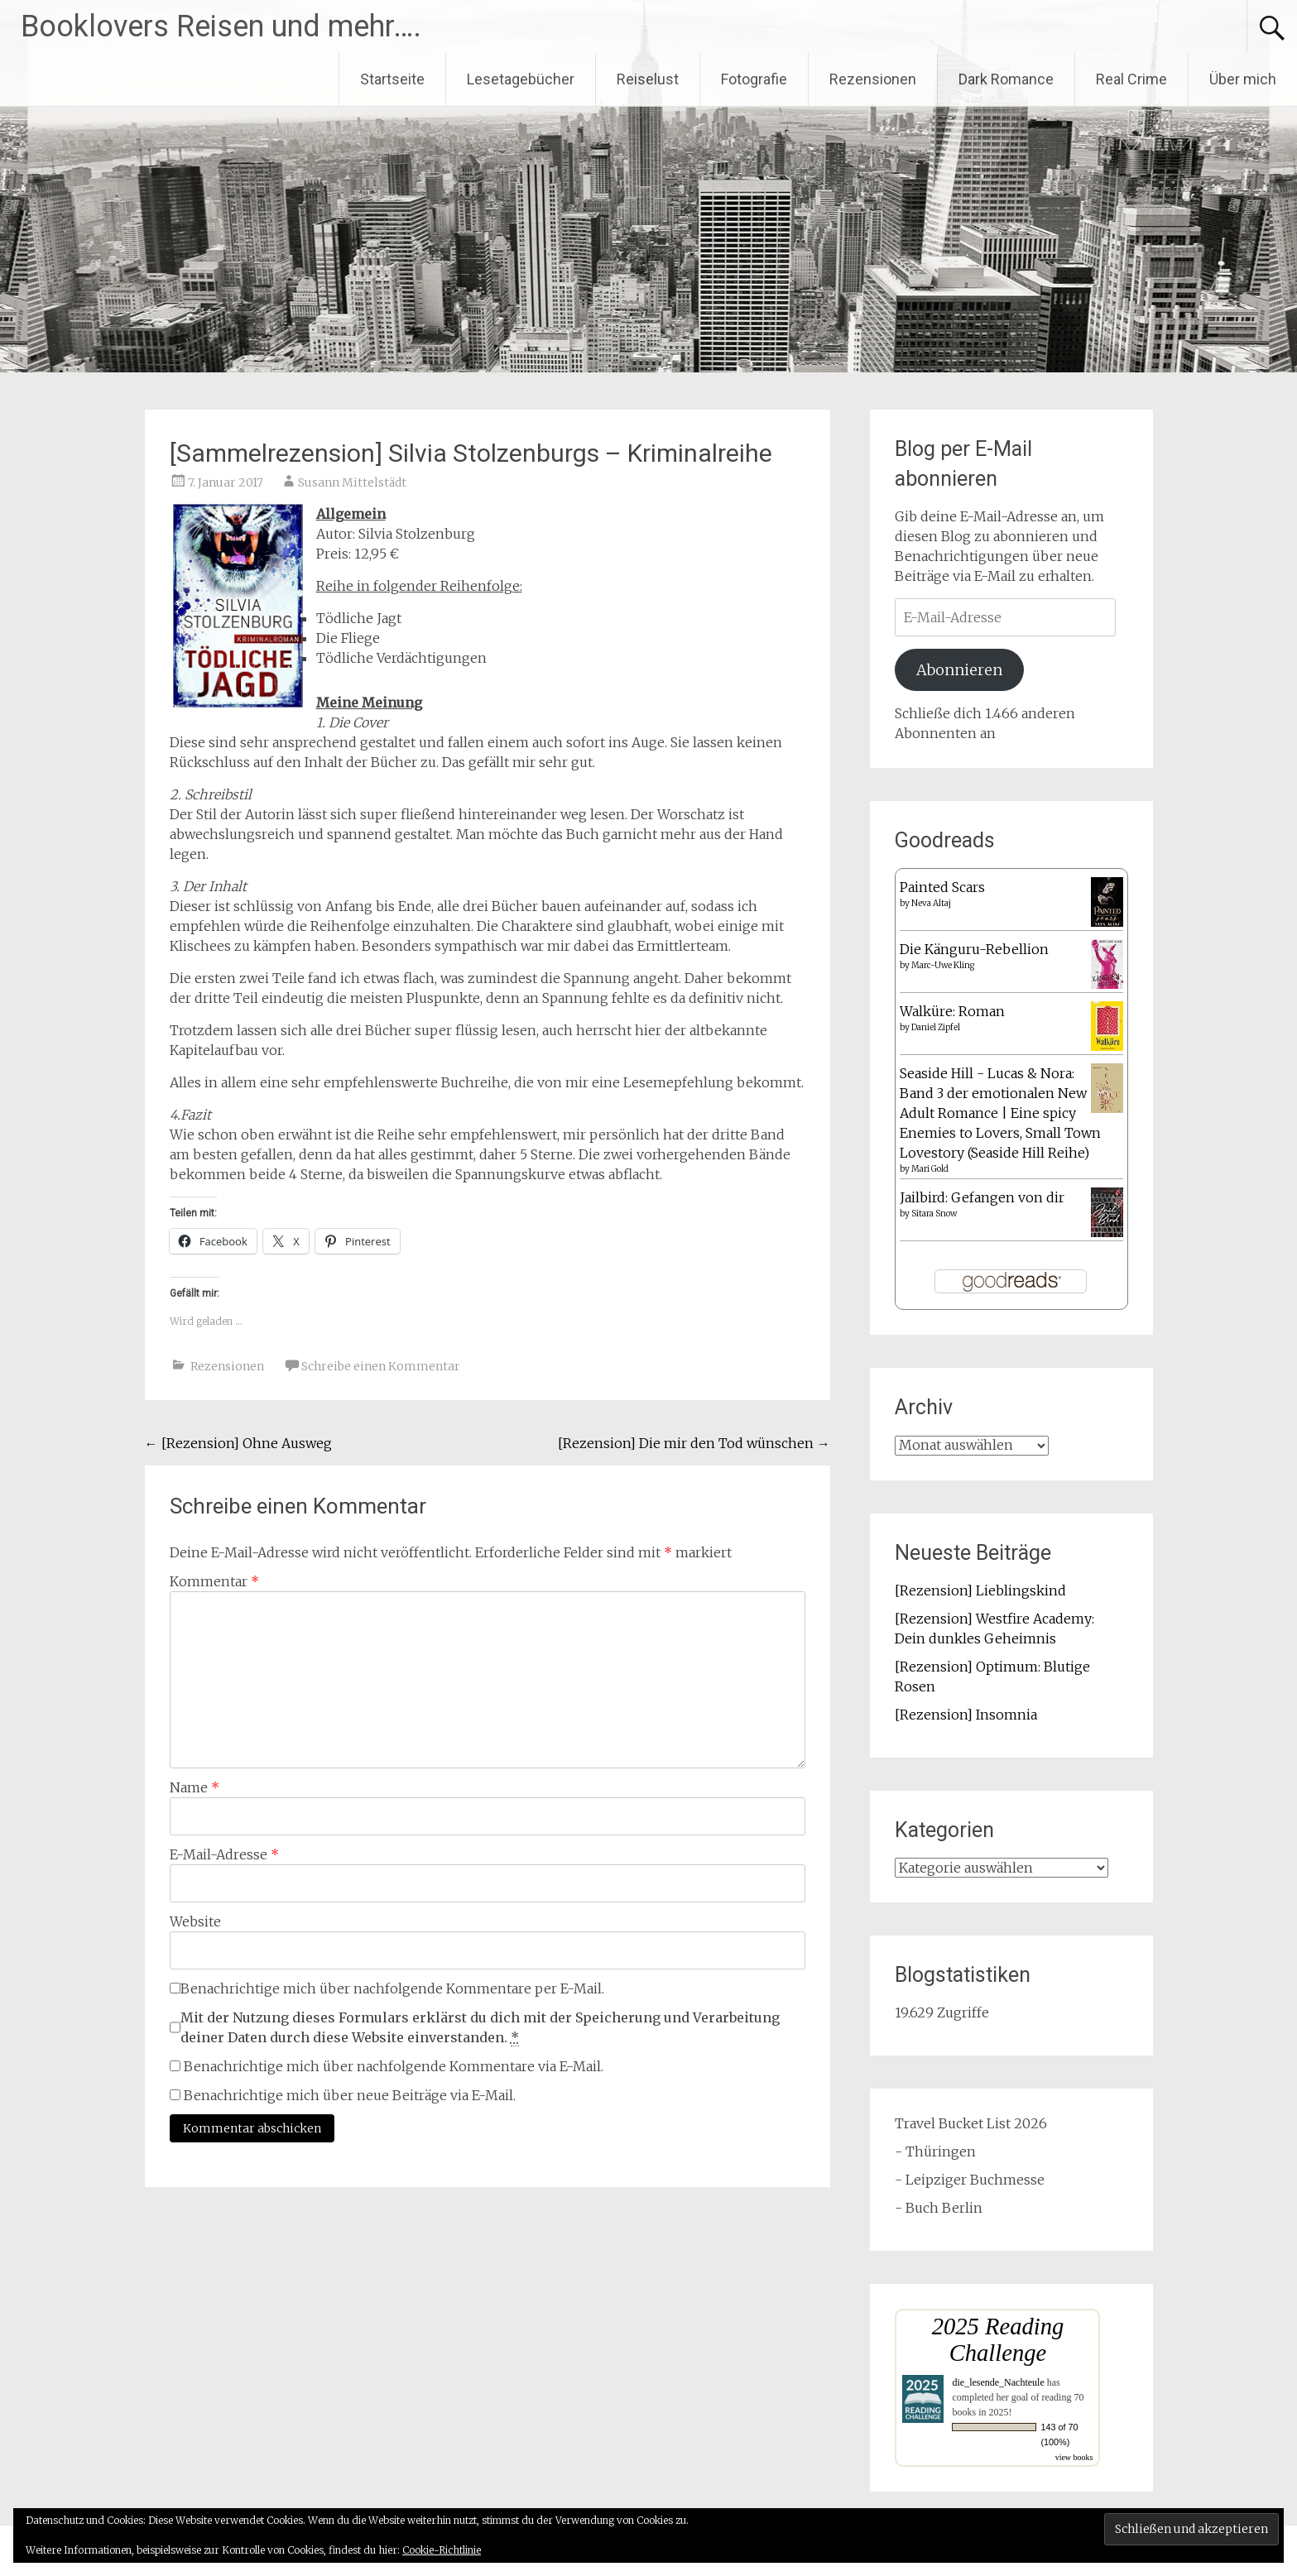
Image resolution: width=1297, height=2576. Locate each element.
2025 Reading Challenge (998, 2340)
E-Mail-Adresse (224, 1854)
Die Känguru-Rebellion (974, 949)
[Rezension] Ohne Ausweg (238, 1443)
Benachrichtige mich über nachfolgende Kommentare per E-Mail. (387, 1988)
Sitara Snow (934, 1213)
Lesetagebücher (520, 79)
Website (195, 1921)
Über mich (1242, 79)
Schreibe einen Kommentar (380, 1366)
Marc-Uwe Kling (942, 965)
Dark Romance (1006, 79)
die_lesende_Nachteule (998, 2382)
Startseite (392, 79)
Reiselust (648, 79)
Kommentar (214, 1581)
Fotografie (754, 79)
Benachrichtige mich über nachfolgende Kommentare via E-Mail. (393, 2066)
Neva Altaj (931, 903)
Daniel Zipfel (935, 1027)
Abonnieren (959, 669)
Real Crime (1131, 79)
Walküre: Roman (952, 1011)
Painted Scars (942, 887)
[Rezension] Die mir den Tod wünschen (694, 1443)
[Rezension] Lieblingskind (980, 1590)
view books (1074, 2457)
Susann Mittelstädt (352, 482)
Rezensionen (872, 79)
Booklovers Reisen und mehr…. (221, 26)
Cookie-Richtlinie (441, 2550)
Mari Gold (930, 1168)
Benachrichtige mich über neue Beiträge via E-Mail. (350, 2095)
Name (194, 1787)
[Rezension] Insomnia (966, 1714)
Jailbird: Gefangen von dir (982, 1197)
